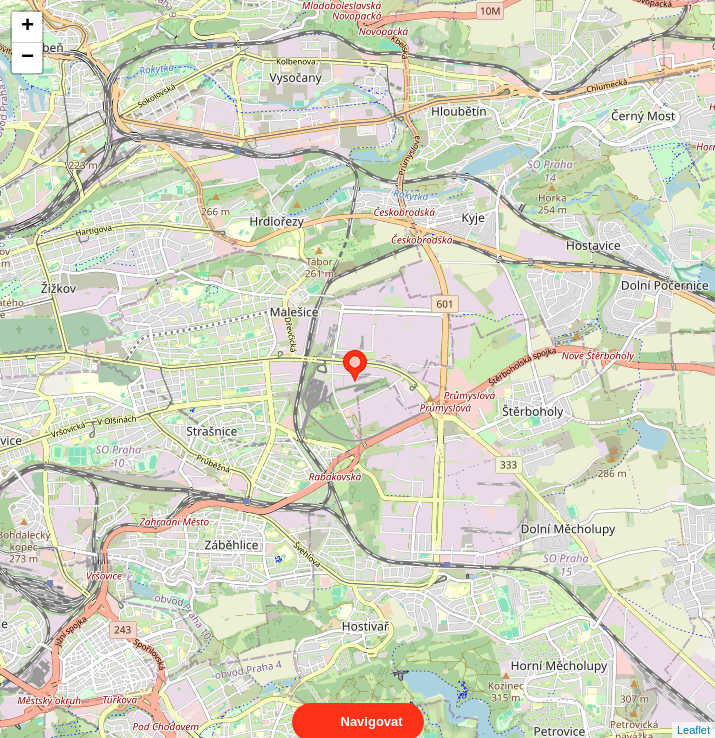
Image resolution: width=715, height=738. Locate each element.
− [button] (27, 58)
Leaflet (693, 712)
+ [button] (27, 27)
